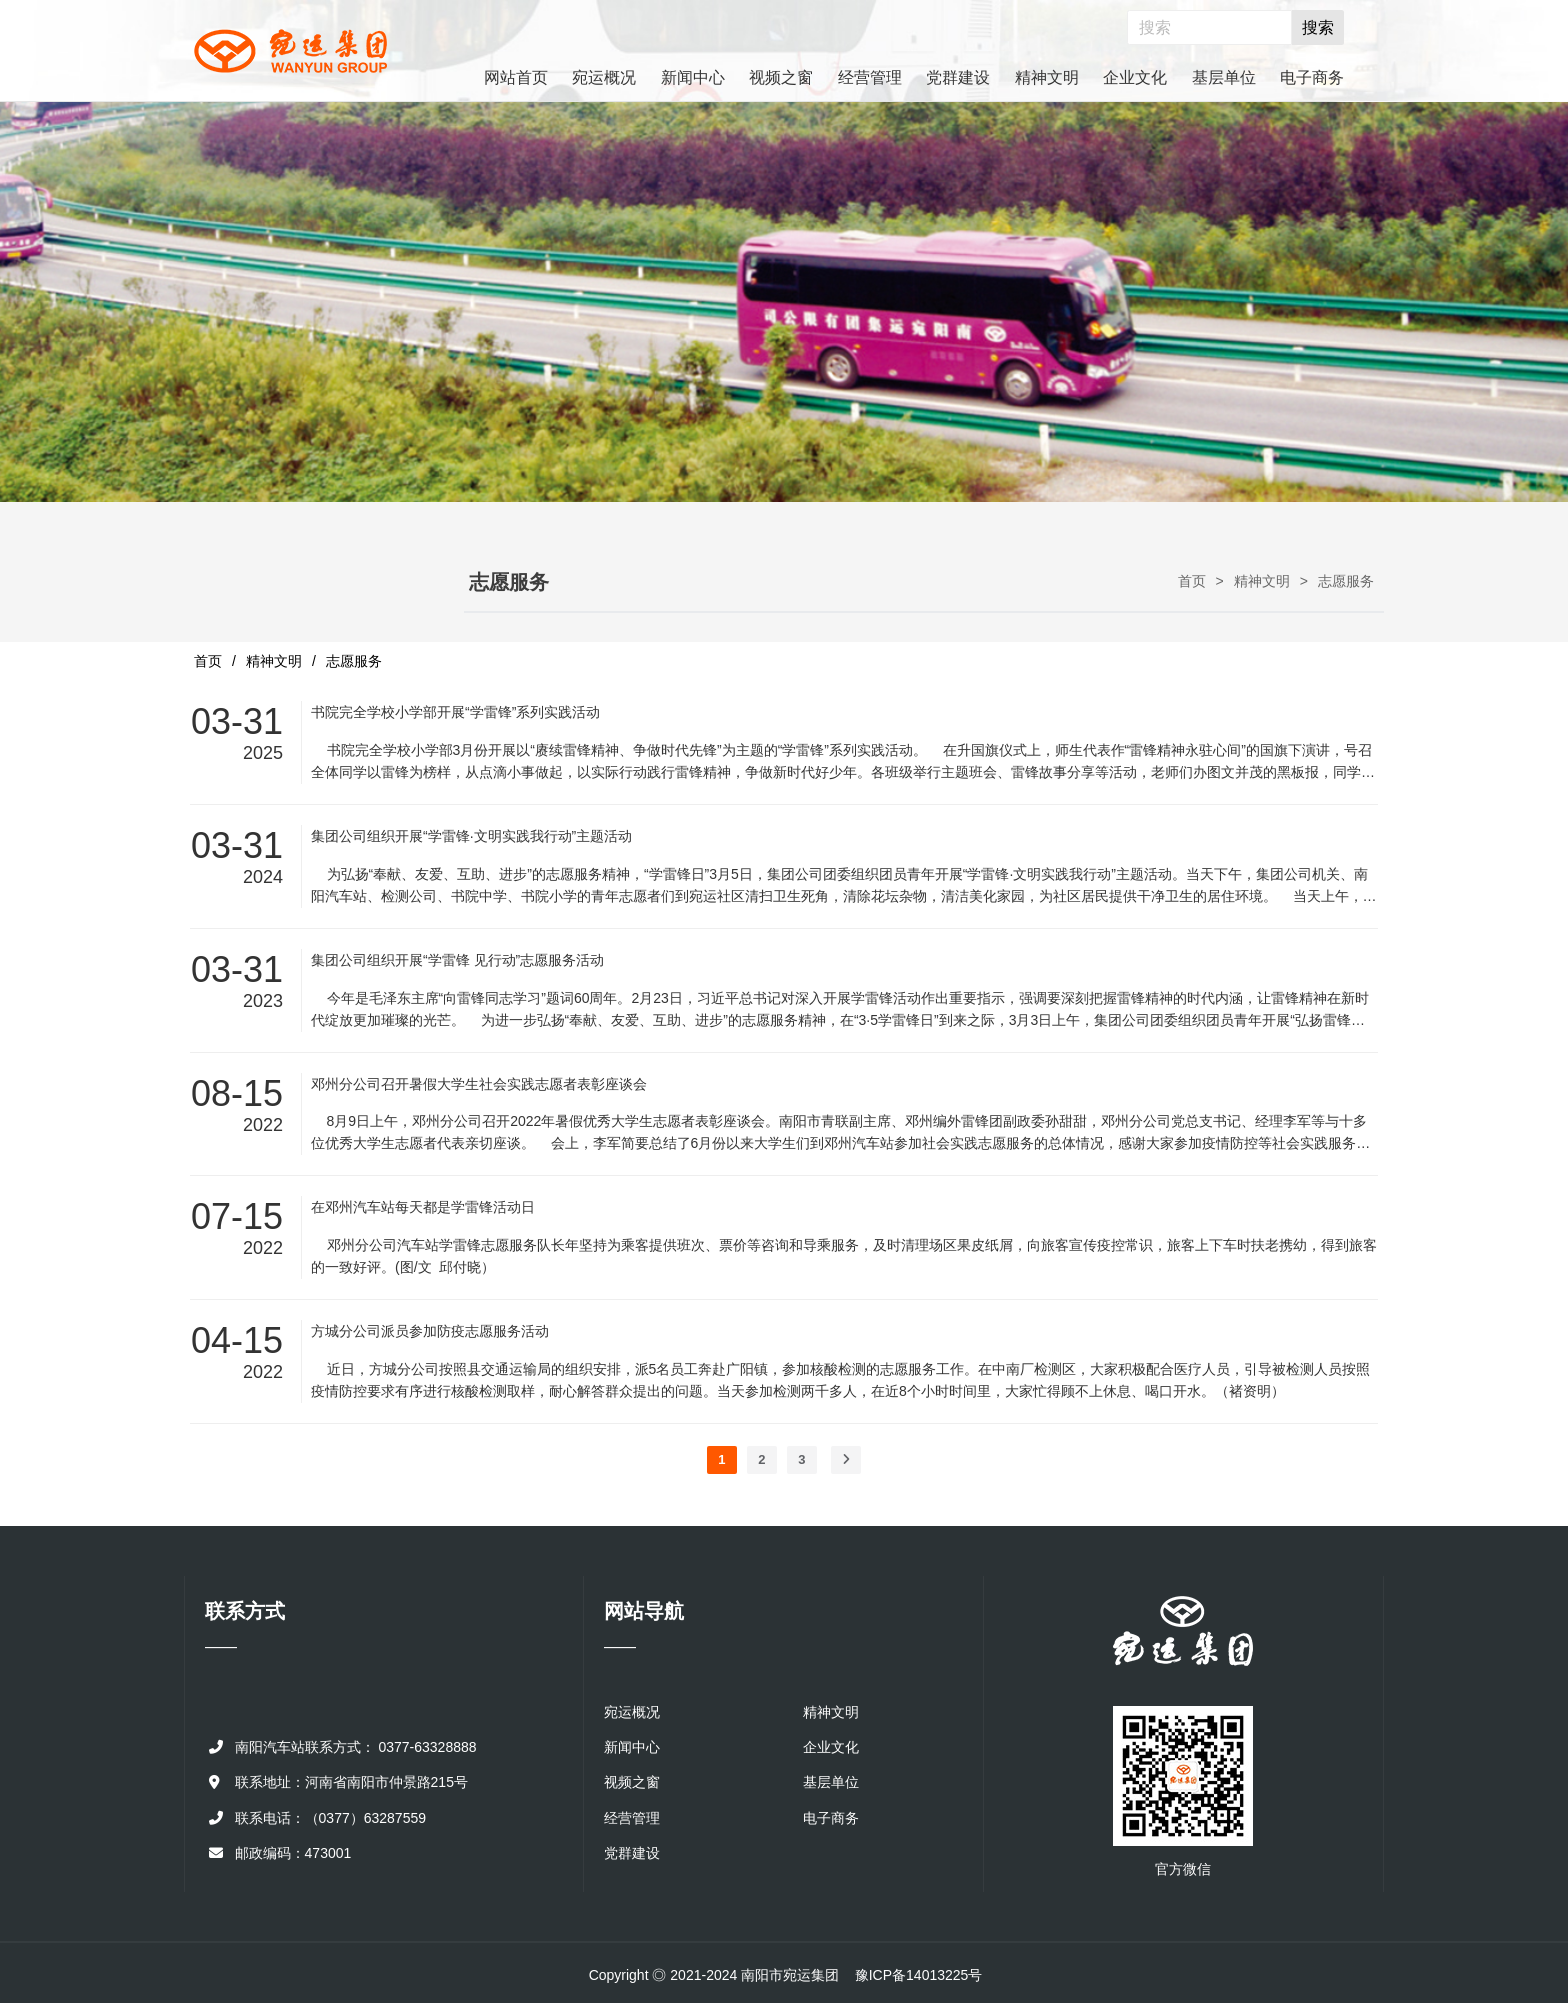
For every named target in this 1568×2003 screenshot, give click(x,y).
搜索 (1318, 27)
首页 (1192, 581)
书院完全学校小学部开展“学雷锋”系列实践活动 (455, 712)
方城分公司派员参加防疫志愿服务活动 (430, 1331)
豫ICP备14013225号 (919, 1975)
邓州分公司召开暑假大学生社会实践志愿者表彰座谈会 (479, 1084)
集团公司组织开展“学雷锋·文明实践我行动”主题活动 (471, 836)
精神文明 (1262, 581)
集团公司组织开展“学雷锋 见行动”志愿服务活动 (457, 960)
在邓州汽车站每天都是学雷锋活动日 (423, 1207)
